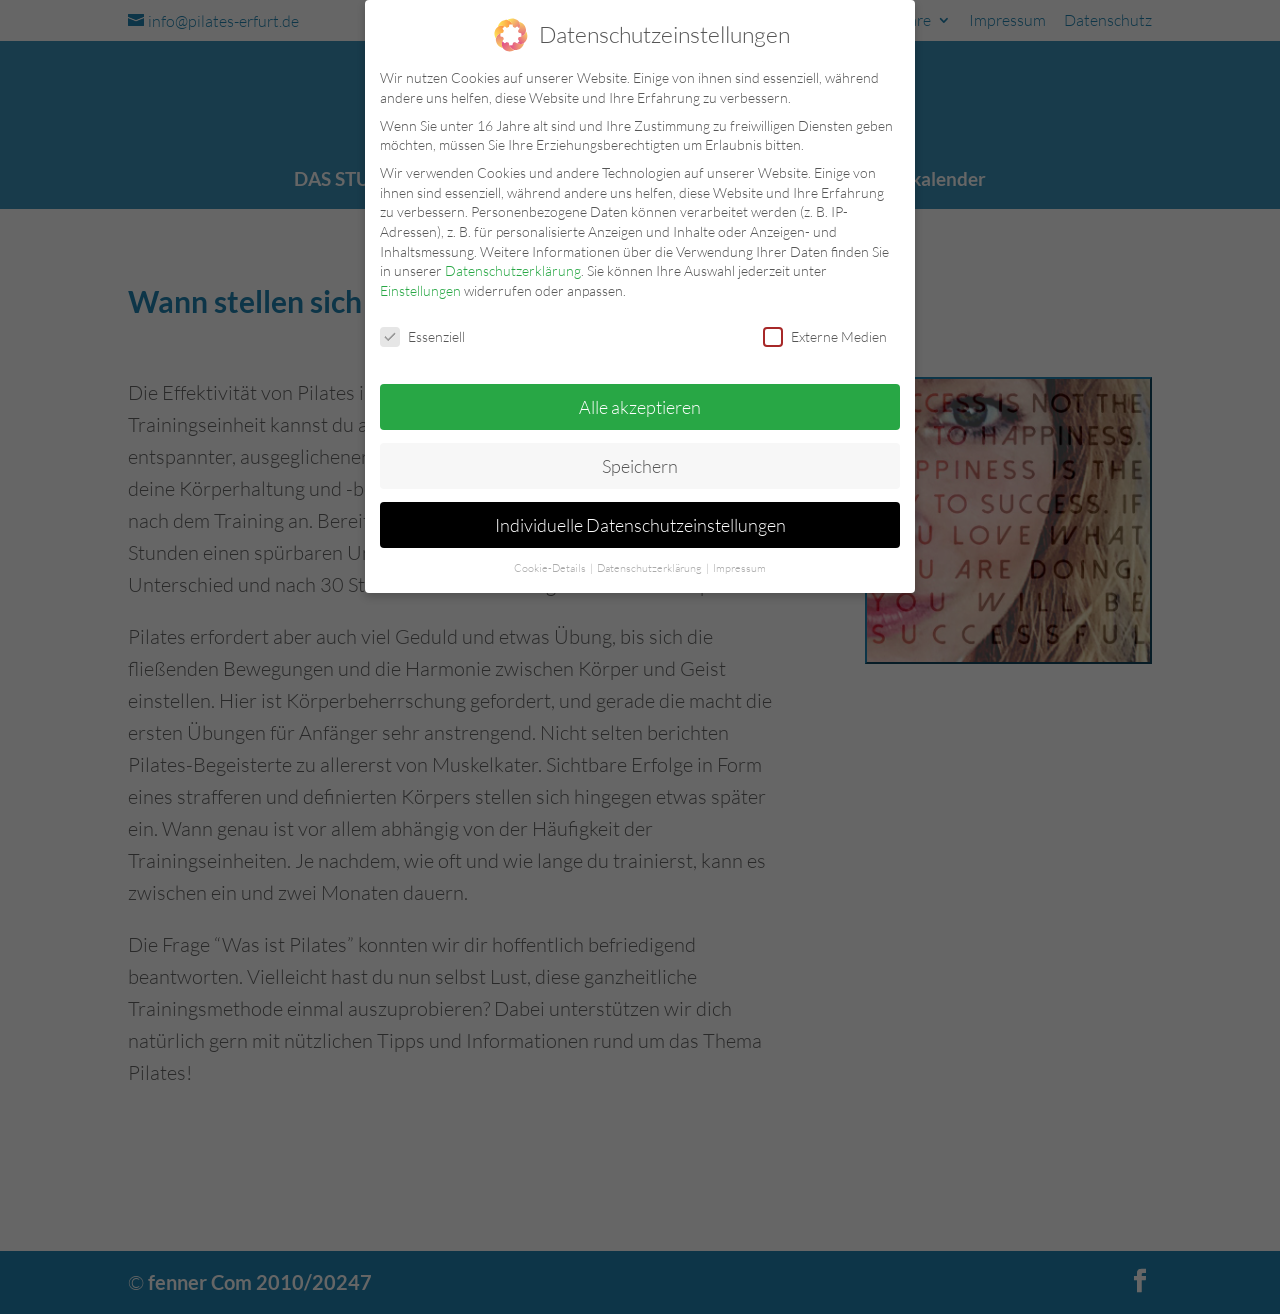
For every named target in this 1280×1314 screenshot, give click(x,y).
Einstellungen (420, 290)
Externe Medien (825, 336)
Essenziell (422, 336)
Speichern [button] (640, 466)
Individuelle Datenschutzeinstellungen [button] (640, 525)
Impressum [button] (739, 568)
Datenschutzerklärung (513, 270)
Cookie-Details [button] (551, 568)
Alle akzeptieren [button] (640, 407)
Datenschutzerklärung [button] (650, 568)
